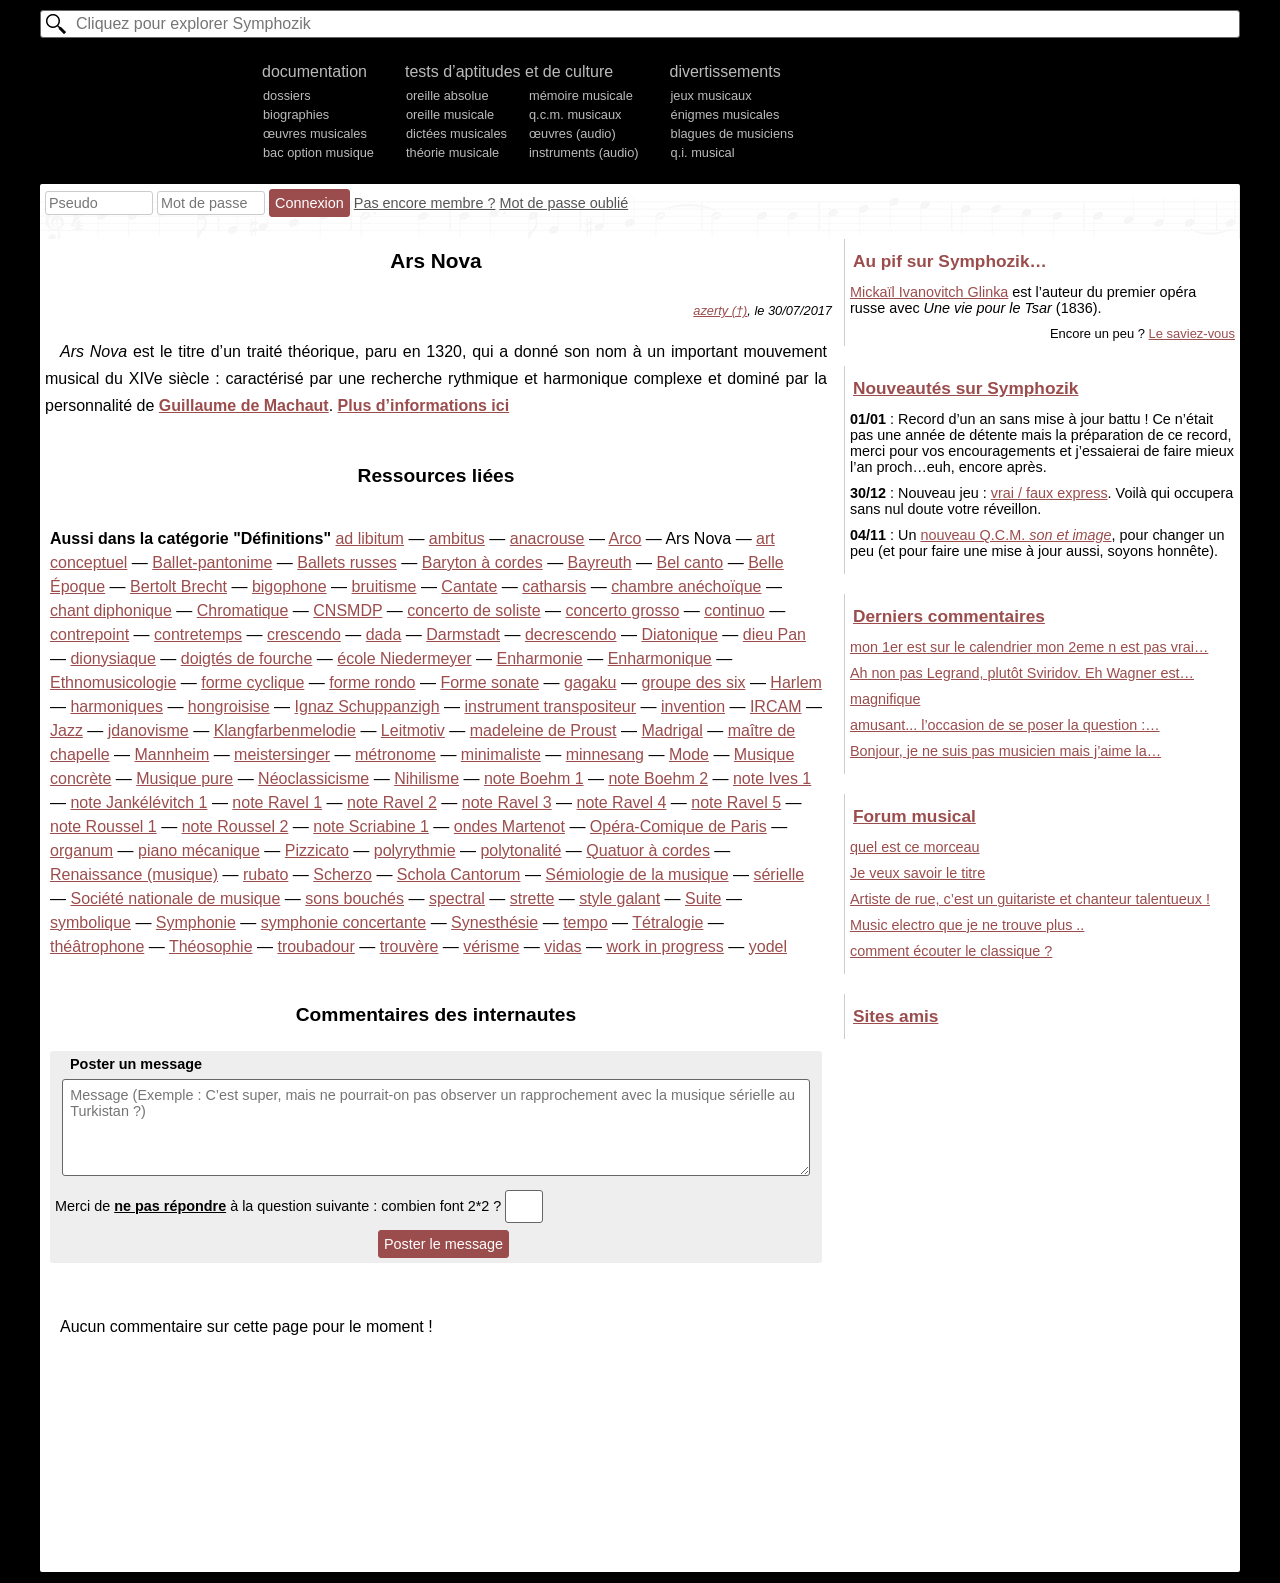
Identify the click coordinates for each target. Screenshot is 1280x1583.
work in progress (664, 946)
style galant (619, 898)
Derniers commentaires (949, 616)
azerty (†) (720, 310)
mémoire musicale (581, 95)
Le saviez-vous (1192, 333)
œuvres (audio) (572, 133)
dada (384, 634)
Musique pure (184, 778)
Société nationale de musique (175, 898)
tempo (585, 922)
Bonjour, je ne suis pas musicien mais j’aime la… (1005, 751)
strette (532, 898)
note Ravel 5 (736, 802)
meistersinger (282, 754)
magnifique (885, 699)
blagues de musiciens (732, 133)
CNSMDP (347, 610)
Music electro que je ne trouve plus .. (967, 925)
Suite (703, 898)
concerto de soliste (473, 610)
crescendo (304, 634)
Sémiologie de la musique (636, 874)
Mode (689, 754)
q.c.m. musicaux (575, 114)
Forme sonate (489, 682)
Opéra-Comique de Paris (678, 826)
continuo (734, 610)
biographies (296, 114)
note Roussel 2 (235, 826)
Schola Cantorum (459, 874)
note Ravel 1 (277, 802)
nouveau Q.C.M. (1015, 535)
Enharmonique (660, 658)
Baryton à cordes (482, 562)
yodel (768, 946)
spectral (457, 898)
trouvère (409, 946)
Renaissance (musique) (134, 874)
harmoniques (116, 706)
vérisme (491, 946)
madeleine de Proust (543, 730)
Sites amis (895, 1016)
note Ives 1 (772, 778)
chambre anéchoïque (686, 586)
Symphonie (196, 922)
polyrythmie (415, 850)
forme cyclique (252, 682)
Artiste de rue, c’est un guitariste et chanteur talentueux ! (1030, 899)
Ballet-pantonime (212, 562)
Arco (625, 538)
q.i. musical (703, 152)
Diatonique (679, 634)
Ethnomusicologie (113, 682)
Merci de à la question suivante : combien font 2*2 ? (299, 1206)
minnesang (605, 754)
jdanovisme (148, 730)
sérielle (778, 874)
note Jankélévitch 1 (138, 802)
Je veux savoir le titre (917, 873)
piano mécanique (199, 850)
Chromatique (243, 610)
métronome (395, 754)
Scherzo (342, 874)
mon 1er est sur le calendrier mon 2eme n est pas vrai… (1029, 647)
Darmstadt (463, 634)
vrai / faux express (1049, 493)
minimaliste (501, 754)
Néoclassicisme (313, 778)
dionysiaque (112, 658)
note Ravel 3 (507, 802)
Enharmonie (539, 658)
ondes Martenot (509, 826)
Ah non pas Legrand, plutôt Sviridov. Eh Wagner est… (1022, 673)
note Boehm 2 (658, 778)
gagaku (590, 682)
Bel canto (690, 562)
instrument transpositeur (550, 706)
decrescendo (571, 634)
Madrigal (671, 730)
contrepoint (89, 634)
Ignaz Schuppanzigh (367, 706)
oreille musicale (450, 114)
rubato (265, 874)
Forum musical (914, 816)
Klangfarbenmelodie (285, 730)
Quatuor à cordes (648, 850)
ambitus (457, 538)
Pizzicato (317, 850)
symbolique (90, 922)
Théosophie (211, 946)
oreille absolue (447, 95)
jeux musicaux (711, 95)
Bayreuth (600, 562)
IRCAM (776, 706)
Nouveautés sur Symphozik (965, 388)
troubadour (315, 946)
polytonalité (520, 850)
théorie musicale (452, 152)
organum (81, 850)
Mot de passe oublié (563, 203)
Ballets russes (347, 562)
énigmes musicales (725, 114)
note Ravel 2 (392, 802)
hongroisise (229, 706)
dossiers (287, 95)
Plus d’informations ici (424, 405)
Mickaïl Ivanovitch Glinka (929, 292)
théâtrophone (97, 946)
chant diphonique (111, 610)
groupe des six (693, 682)
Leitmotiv (413, 730)
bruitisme (384, 586)
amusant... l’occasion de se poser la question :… (1005, 725)
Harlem (796, 682)
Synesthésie (494, 922)
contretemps (198, 634)
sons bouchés (354, 898)
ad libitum (369, 538)
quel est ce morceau (915, 847)
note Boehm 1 (534, 778)
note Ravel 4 (622, 802)
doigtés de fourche (247, 658)
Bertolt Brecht (178, 586)
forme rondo (372, 682)
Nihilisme (426, 778)
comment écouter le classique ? (951, 951)
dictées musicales (456, 133)
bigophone (289, 586)
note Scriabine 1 (371, 826)
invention (693, 706)
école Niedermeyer (404, 658)
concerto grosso (623, 610)
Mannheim (172, 754)
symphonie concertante (343, 922)
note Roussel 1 (103, 826)
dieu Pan (774, 634)
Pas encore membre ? (425, 203)
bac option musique (318, 152)
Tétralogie (667, 922)
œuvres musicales (315, 133)
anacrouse (547, 538)
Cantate (469, 586)
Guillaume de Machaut (244, 405)
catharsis (554, 586)
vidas (562, 946)
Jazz (66, 730)
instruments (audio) (584, 152)
